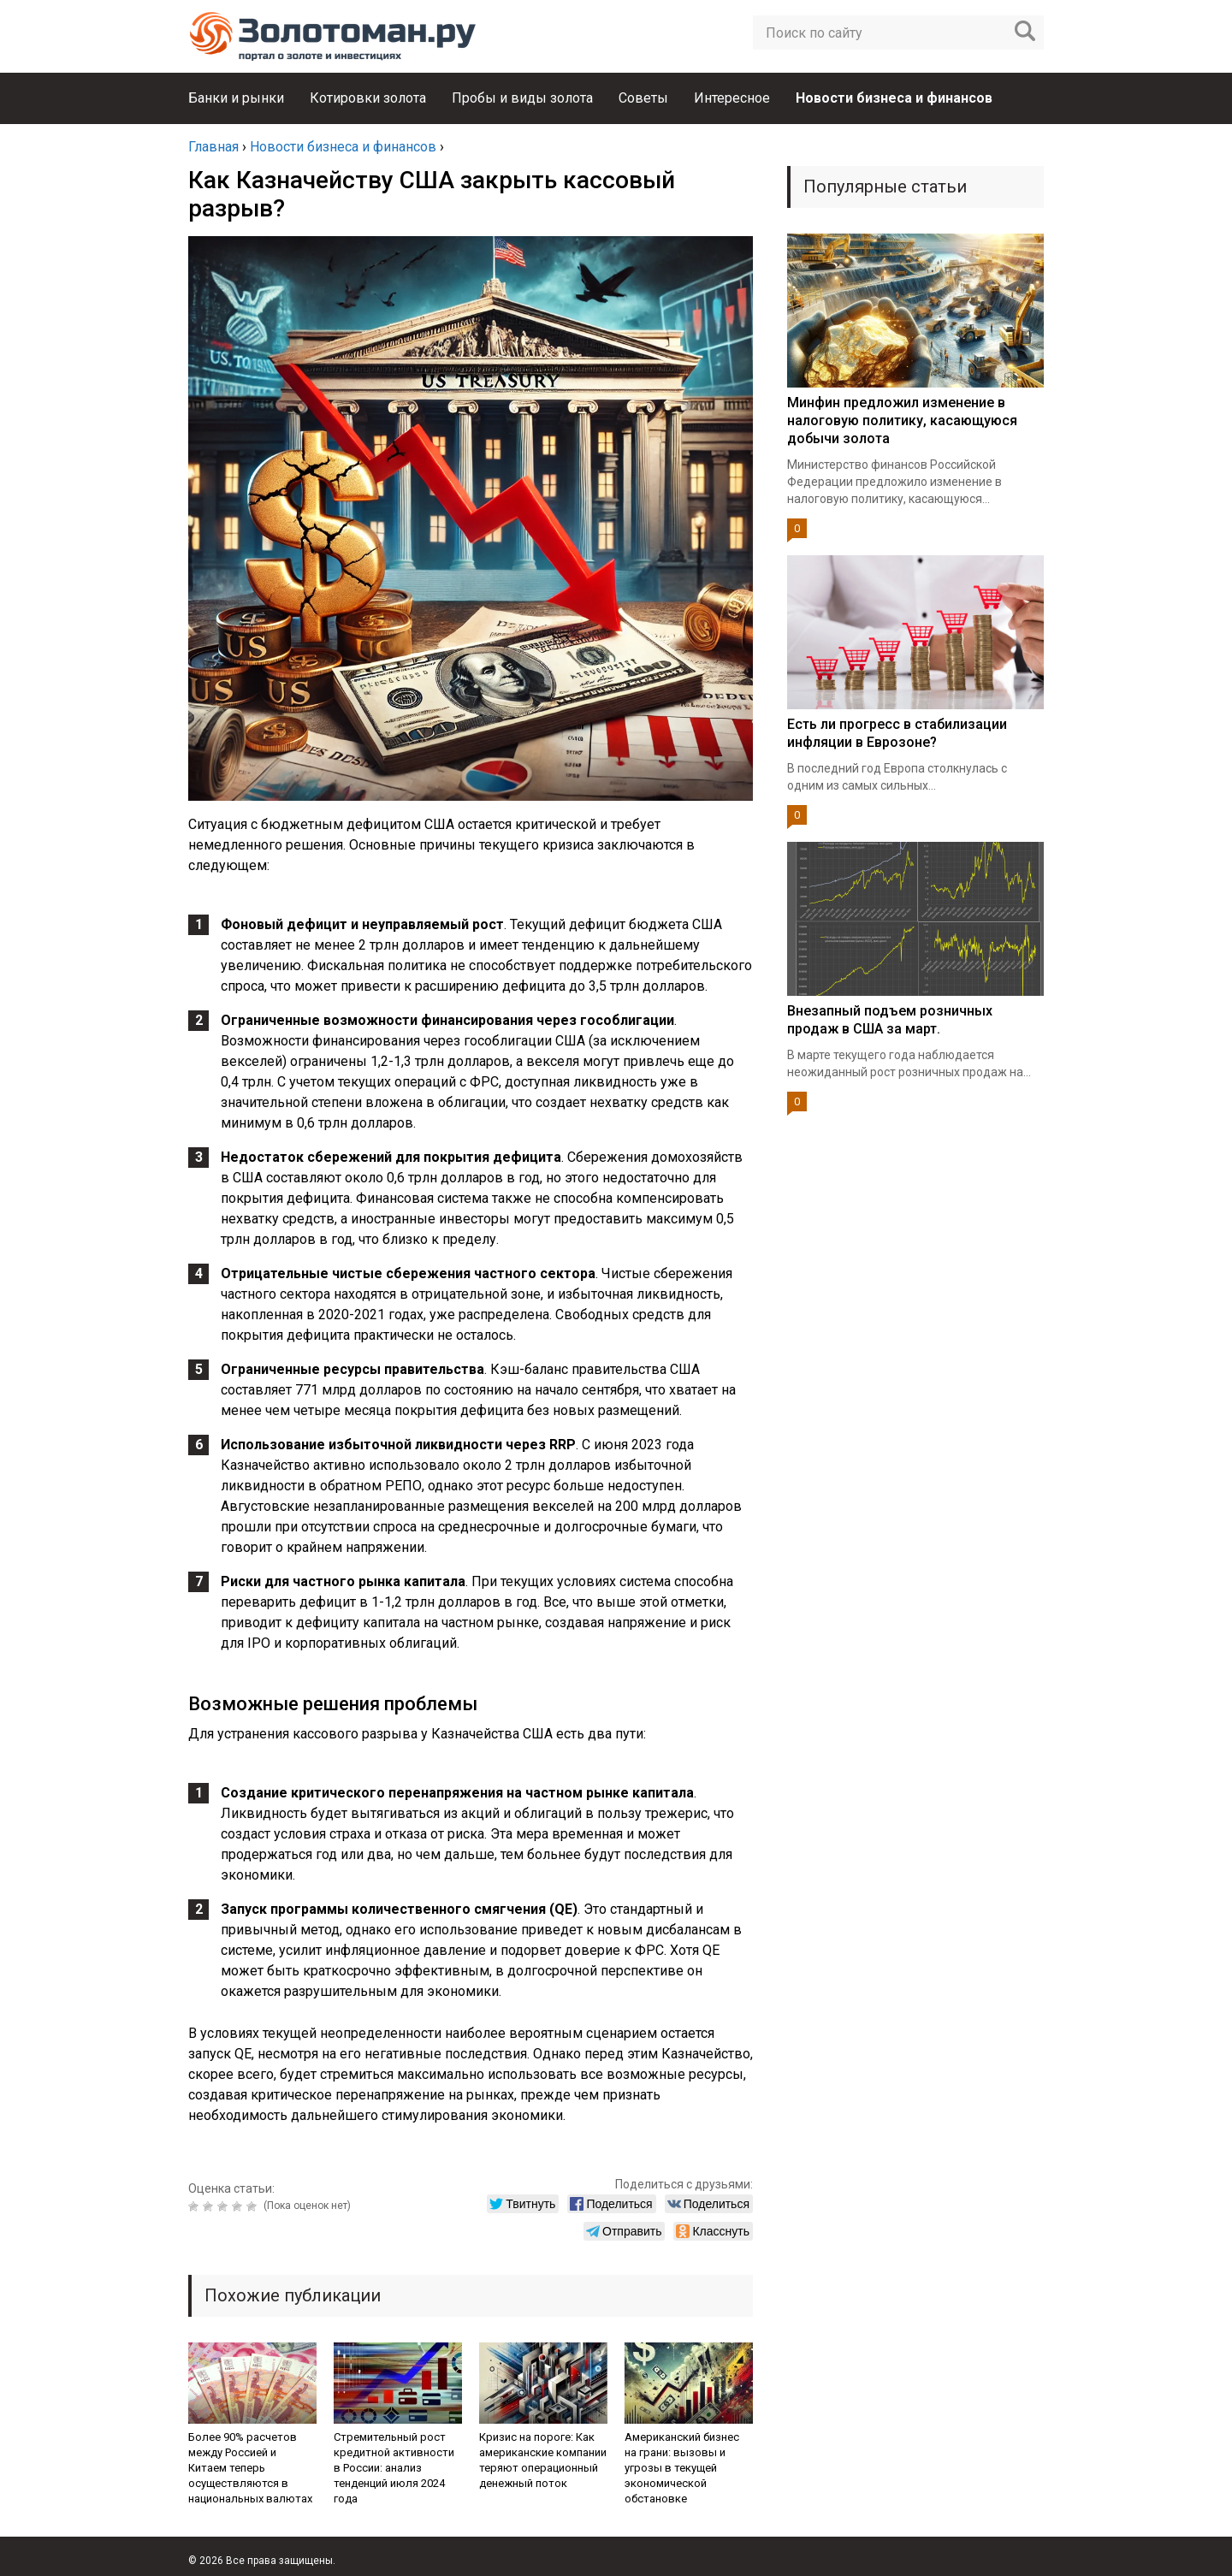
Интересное (732, 98)
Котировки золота (368, 98)
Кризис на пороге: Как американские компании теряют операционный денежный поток (543, 2460)
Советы (643, 98)
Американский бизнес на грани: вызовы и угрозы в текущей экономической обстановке (682, 2468)
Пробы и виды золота (522, 98)
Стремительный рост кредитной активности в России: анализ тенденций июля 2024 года (394, 2468)
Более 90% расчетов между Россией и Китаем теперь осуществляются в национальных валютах (250, 2468)
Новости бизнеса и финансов (894, 98)
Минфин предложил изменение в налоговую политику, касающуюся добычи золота (902, 420)
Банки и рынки (236, 98)
